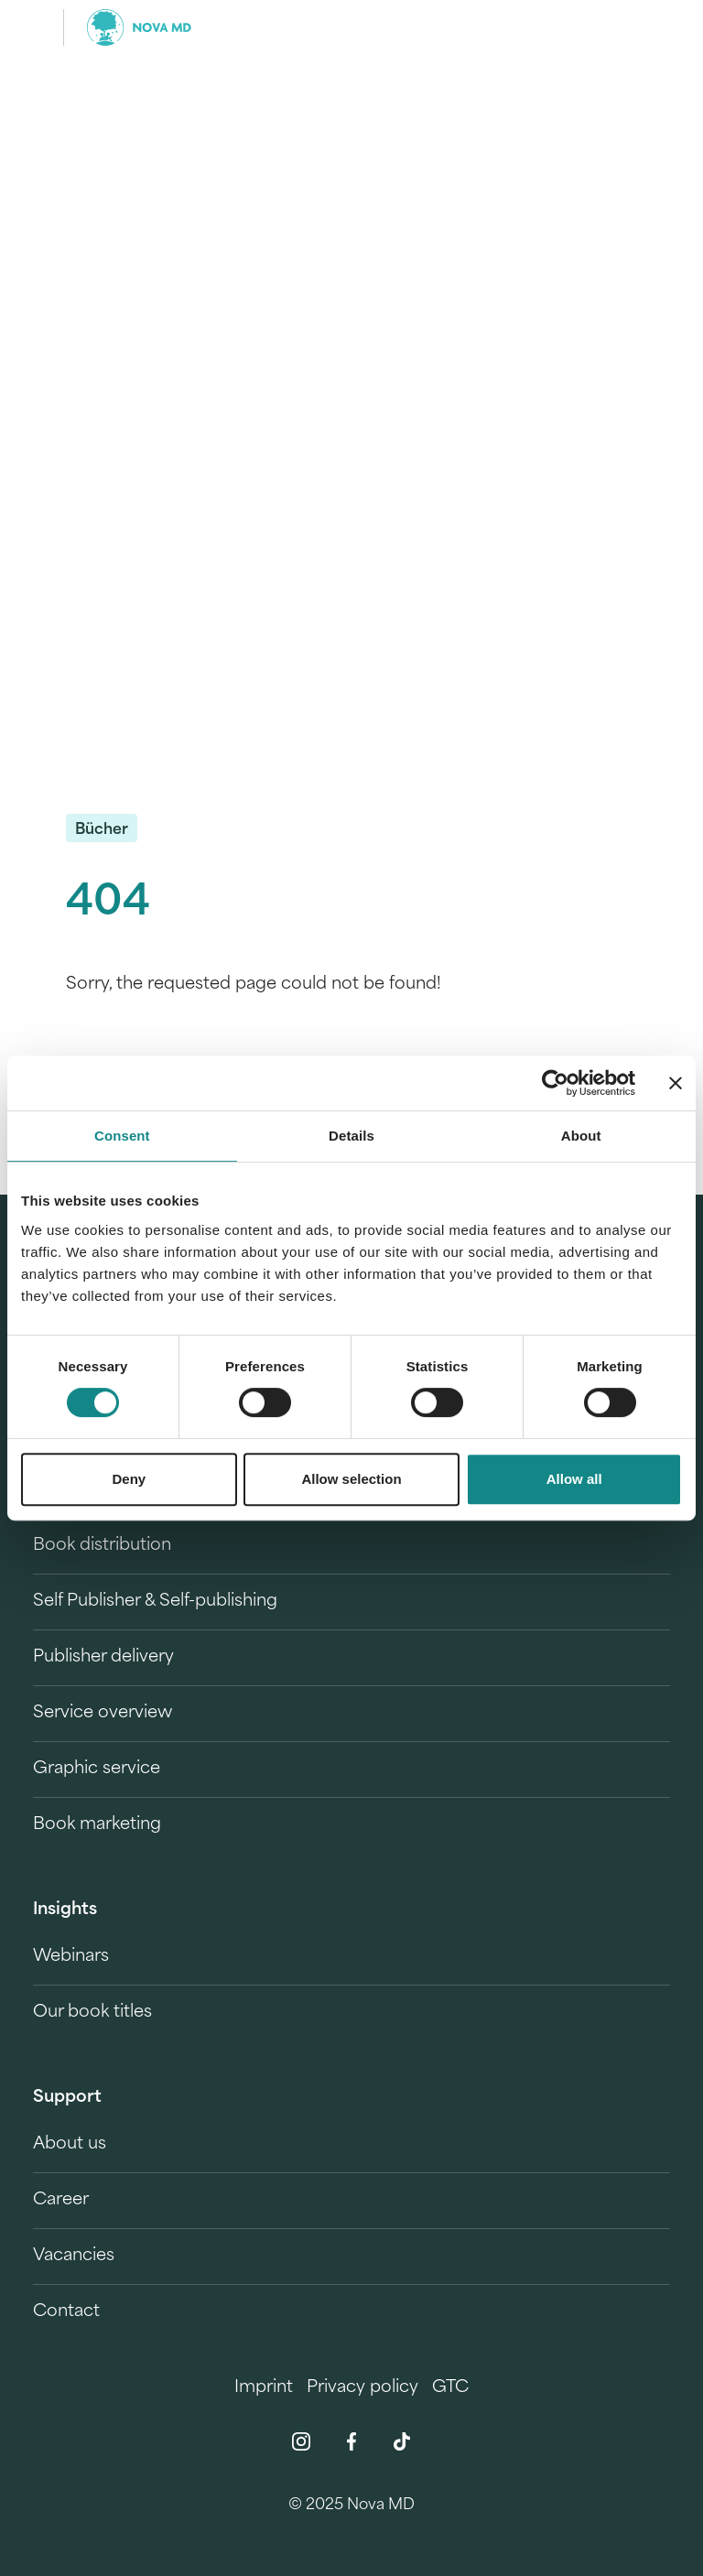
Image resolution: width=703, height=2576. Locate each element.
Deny (129, 1479)
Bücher (101, 830)
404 (108, 904)
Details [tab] (351, 1135)
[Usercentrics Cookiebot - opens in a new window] (555, 1083)
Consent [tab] (122, 1135)
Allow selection (351, 1479)
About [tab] (581, 1135)
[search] (653, 27)
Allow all (574, 1479)
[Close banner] (675, 1083)
